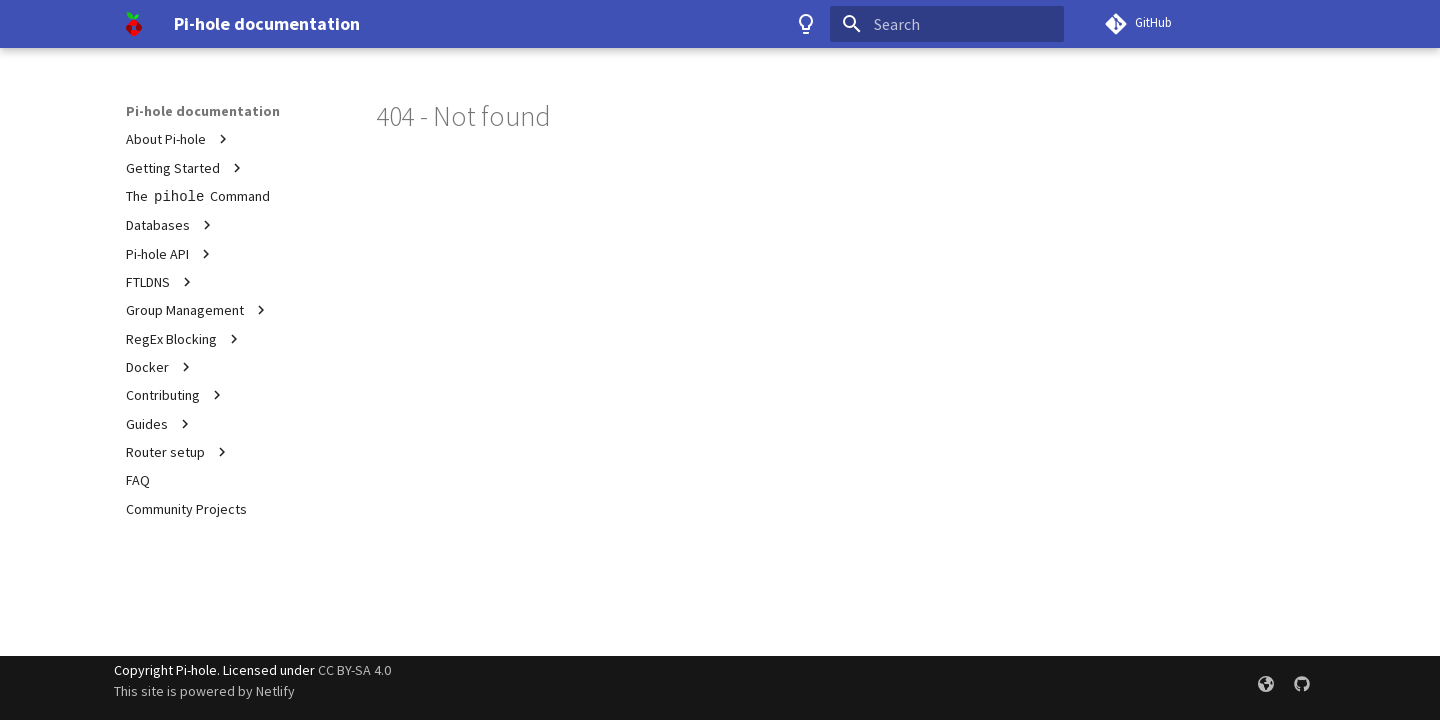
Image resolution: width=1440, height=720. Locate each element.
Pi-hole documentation (203, 111)
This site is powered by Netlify (204, 691)
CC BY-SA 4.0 (354, 670)
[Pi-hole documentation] (134, 24)
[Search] (947, 24)
